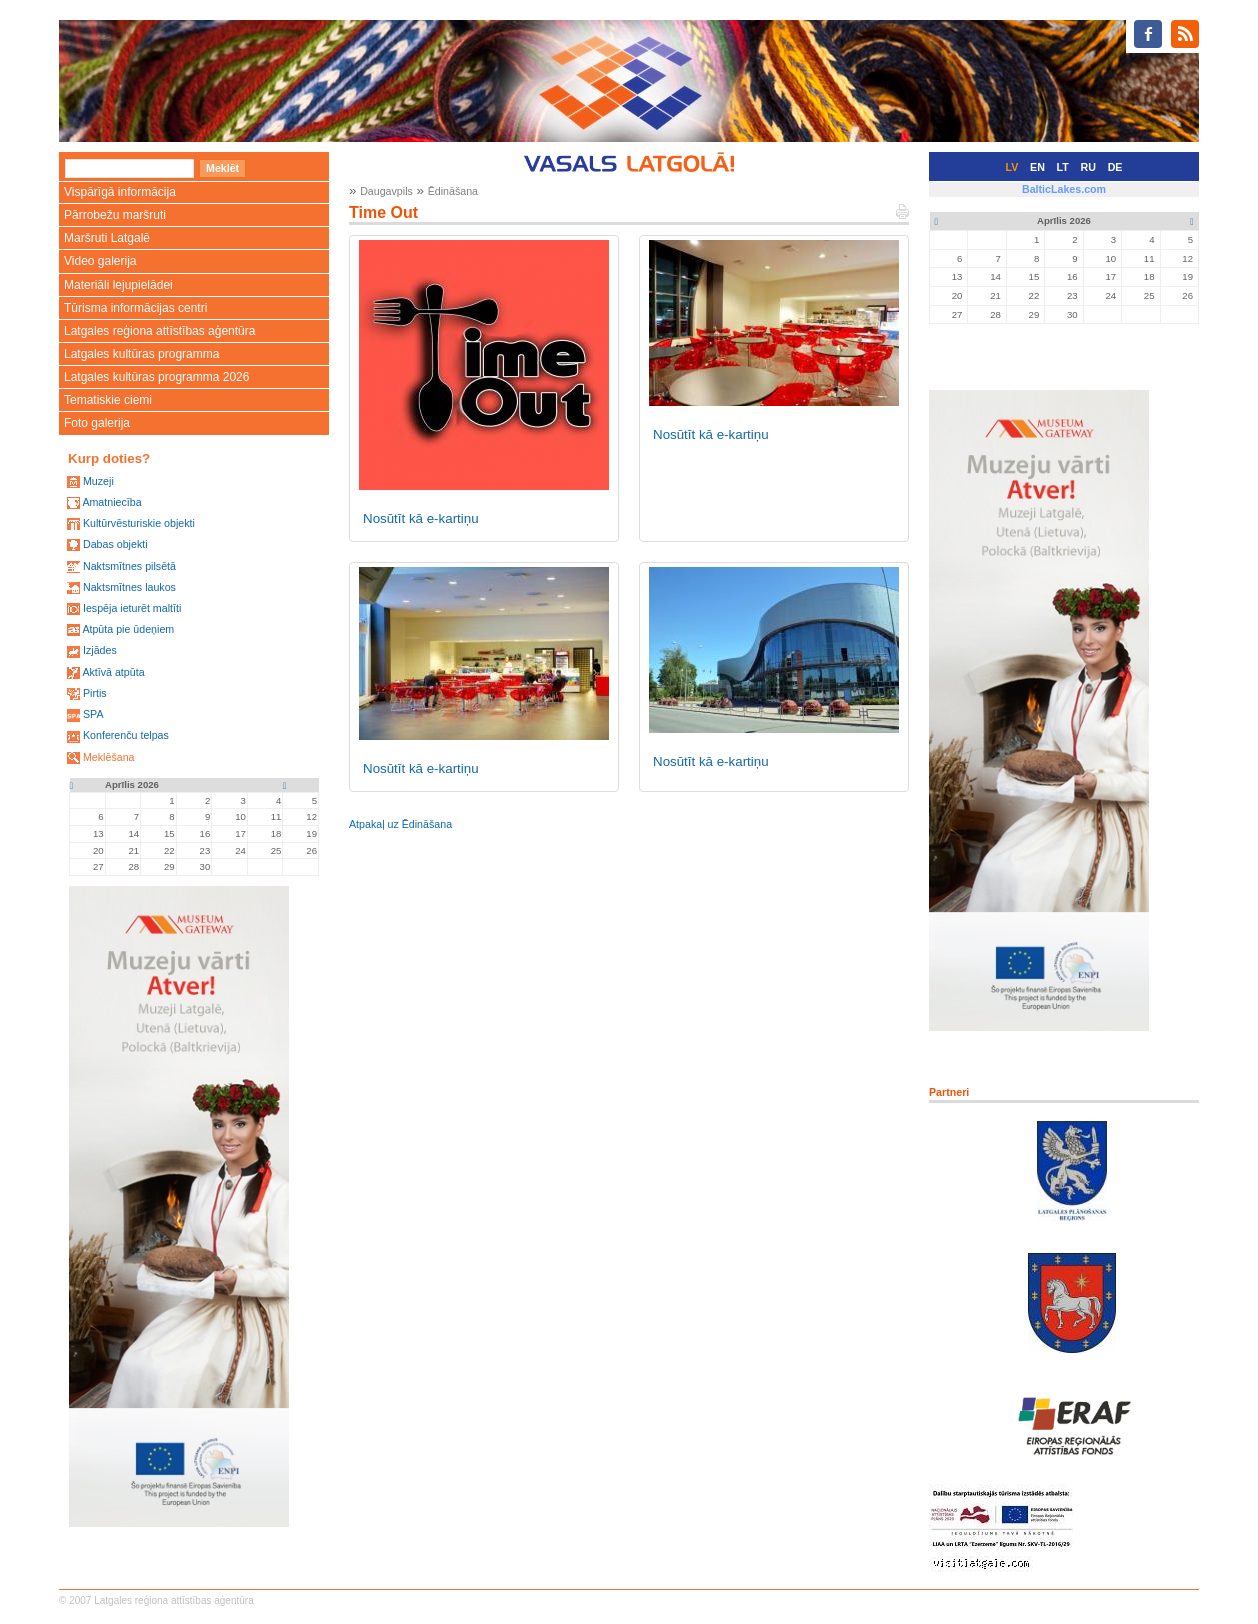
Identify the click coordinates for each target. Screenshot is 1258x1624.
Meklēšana (109, 757)
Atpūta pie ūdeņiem (128, 629)
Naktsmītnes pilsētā (129, 566)
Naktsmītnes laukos (129, 587)
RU (1088, 167)
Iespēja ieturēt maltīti (132, 608)
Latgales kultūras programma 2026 (156, 377)
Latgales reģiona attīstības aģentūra (159, 331)
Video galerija (100, 261)
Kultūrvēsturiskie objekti (139, 523)
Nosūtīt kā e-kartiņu (421, 518)
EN (1037, 167)
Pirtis (95, 693)
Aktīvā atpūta (113, 672)
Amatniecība (111, 502)
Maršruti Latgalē (107, 238)
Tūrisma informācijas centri (135, 308)
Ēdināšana (453, 191)
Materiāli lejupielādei (118, 285)
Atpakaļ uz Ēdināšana (400, 824)
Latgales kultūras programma (141, 354)
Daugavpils (386, 191)
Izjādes (100, 650)
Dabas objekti (115, 544)
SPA (93, 714)
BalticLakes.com (1064, 189)
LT (1063, 167)
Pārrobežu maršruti (115, 215)
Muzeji (98, 481)
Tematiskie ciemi (108, 400)
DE (1115, 167)
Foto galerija (97, 423)
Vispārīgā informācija (120, 192)
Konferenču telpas (126, 735)
